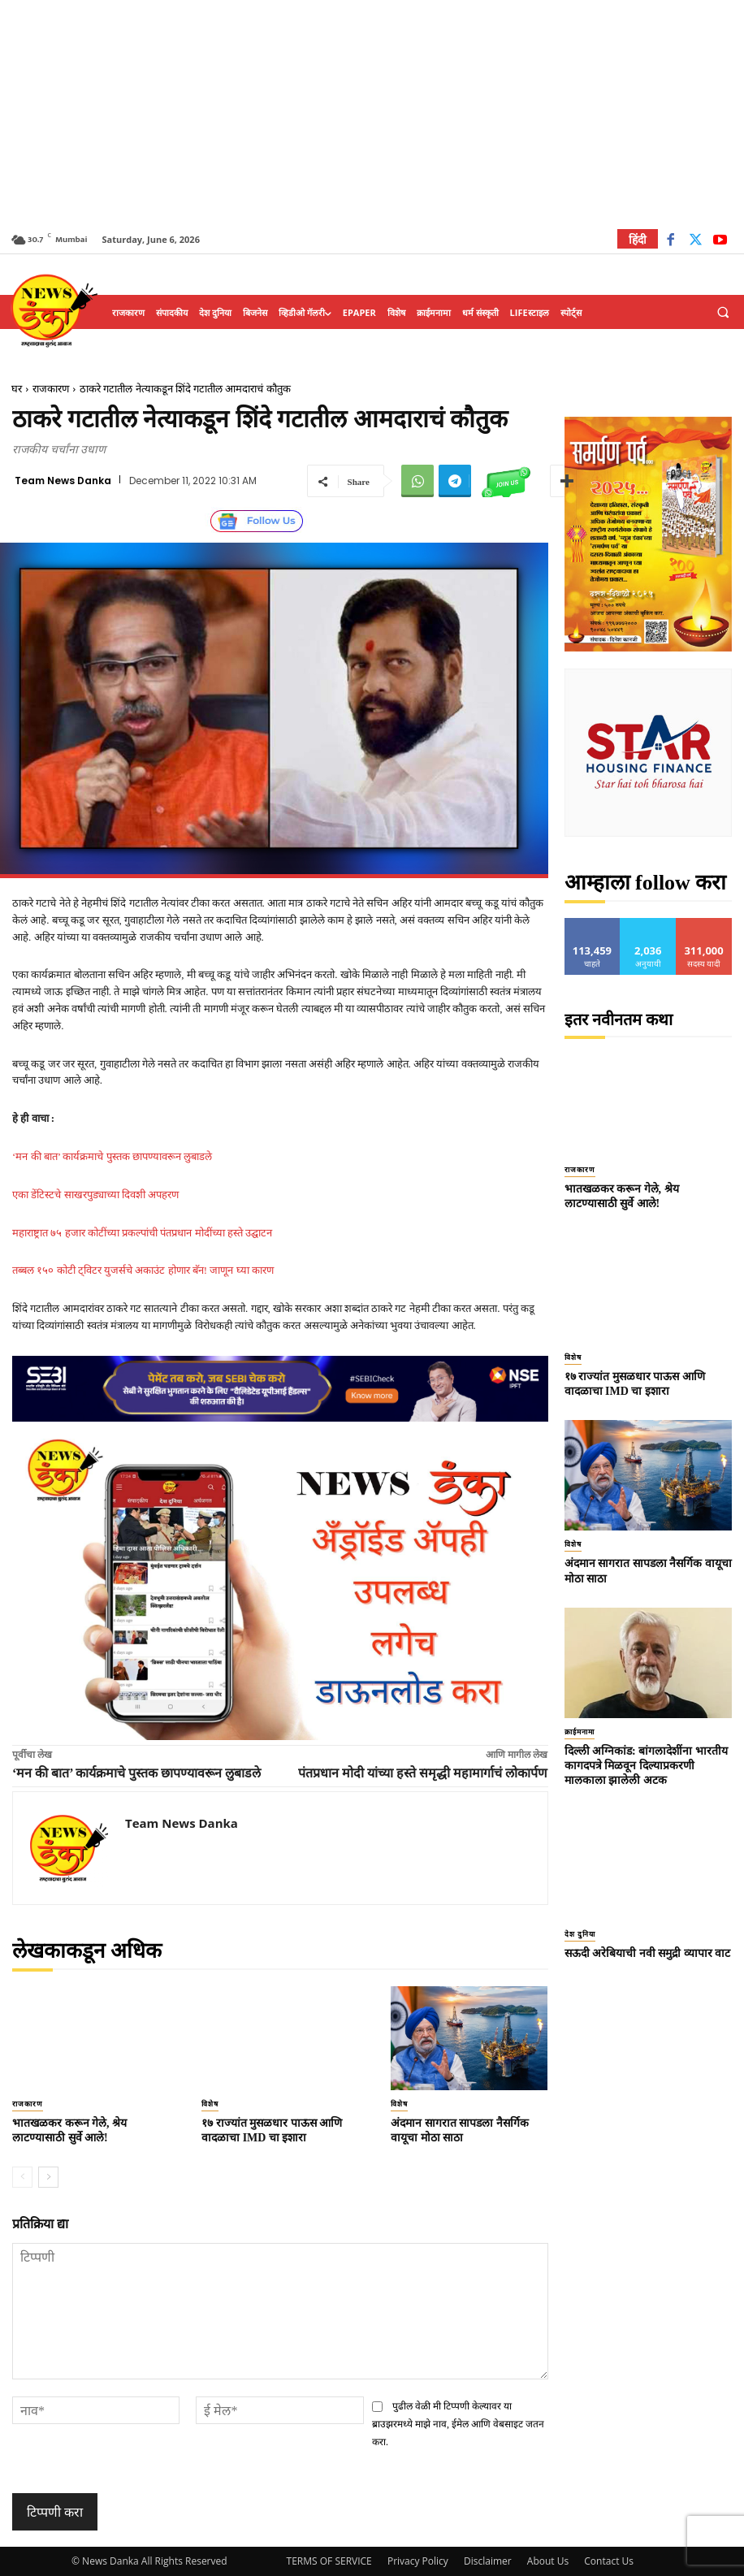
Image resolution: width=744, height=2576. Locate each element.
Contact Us (609, 2561)
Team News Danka (63, 481)
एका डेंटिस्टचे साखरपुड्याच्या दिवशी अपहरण (95, 1194)
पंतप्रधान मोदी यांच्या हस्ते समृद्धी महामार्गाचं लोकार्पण (422, 1773)
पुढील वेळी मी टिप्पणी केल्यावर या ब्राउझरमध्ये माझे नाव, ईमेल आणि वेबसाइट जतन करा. (458, 2424)
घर (16, 389)
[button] (723, 313)
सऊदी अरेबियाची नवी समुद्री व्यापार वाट (647, 1953)
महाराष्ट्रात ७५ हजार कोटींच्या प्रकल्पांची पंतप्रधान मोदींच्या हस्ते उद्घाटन (142, 1233)
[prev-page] (22, 2177)
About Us (548, 2561)
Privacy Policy (417, 2561)
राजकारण (50, 389)
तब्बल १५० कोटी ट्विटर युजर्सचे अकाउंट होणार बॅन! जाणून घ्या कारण (143, 1270)
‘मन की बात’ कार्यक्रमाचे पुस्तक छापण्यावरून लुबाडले (112, 1156)
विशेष (209, 2104)
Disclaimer (488, 2561)
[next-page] (48, 2177)
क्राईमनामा (579, 1732)
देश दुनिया (579, 1934)
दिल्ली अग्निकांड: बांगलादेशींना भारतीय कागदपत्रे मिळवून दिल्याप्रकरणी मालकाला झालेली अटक (646, 1765)
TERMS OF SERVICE (329, 2561)
